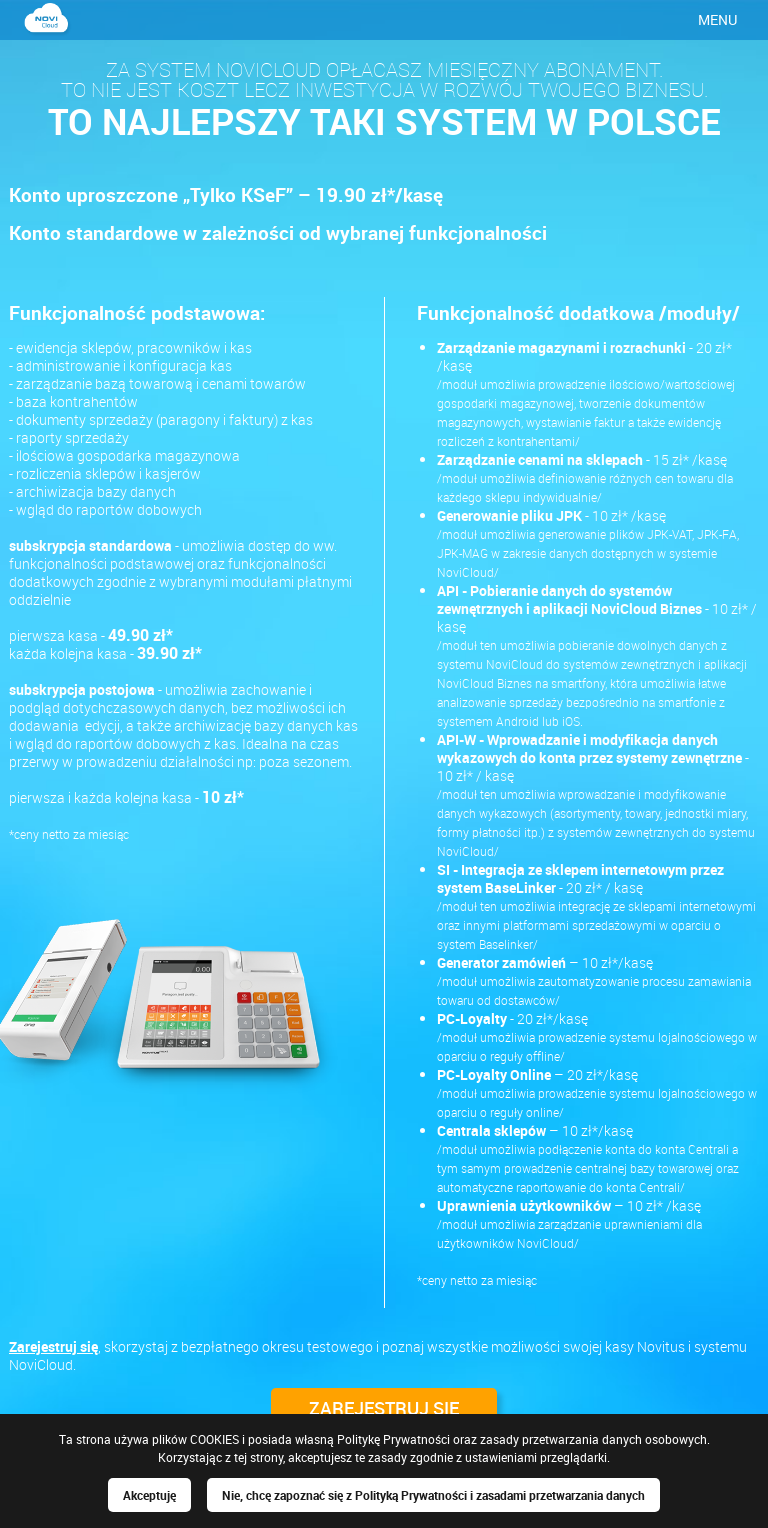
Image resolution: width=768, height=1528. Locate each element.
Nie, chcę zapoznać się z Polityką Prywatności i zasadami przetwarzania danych (433, 1495)
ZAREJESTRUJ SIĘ (384, 1408)
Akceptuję (149, 1495)
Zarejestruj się (53, 1346)
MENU (717, 19)
